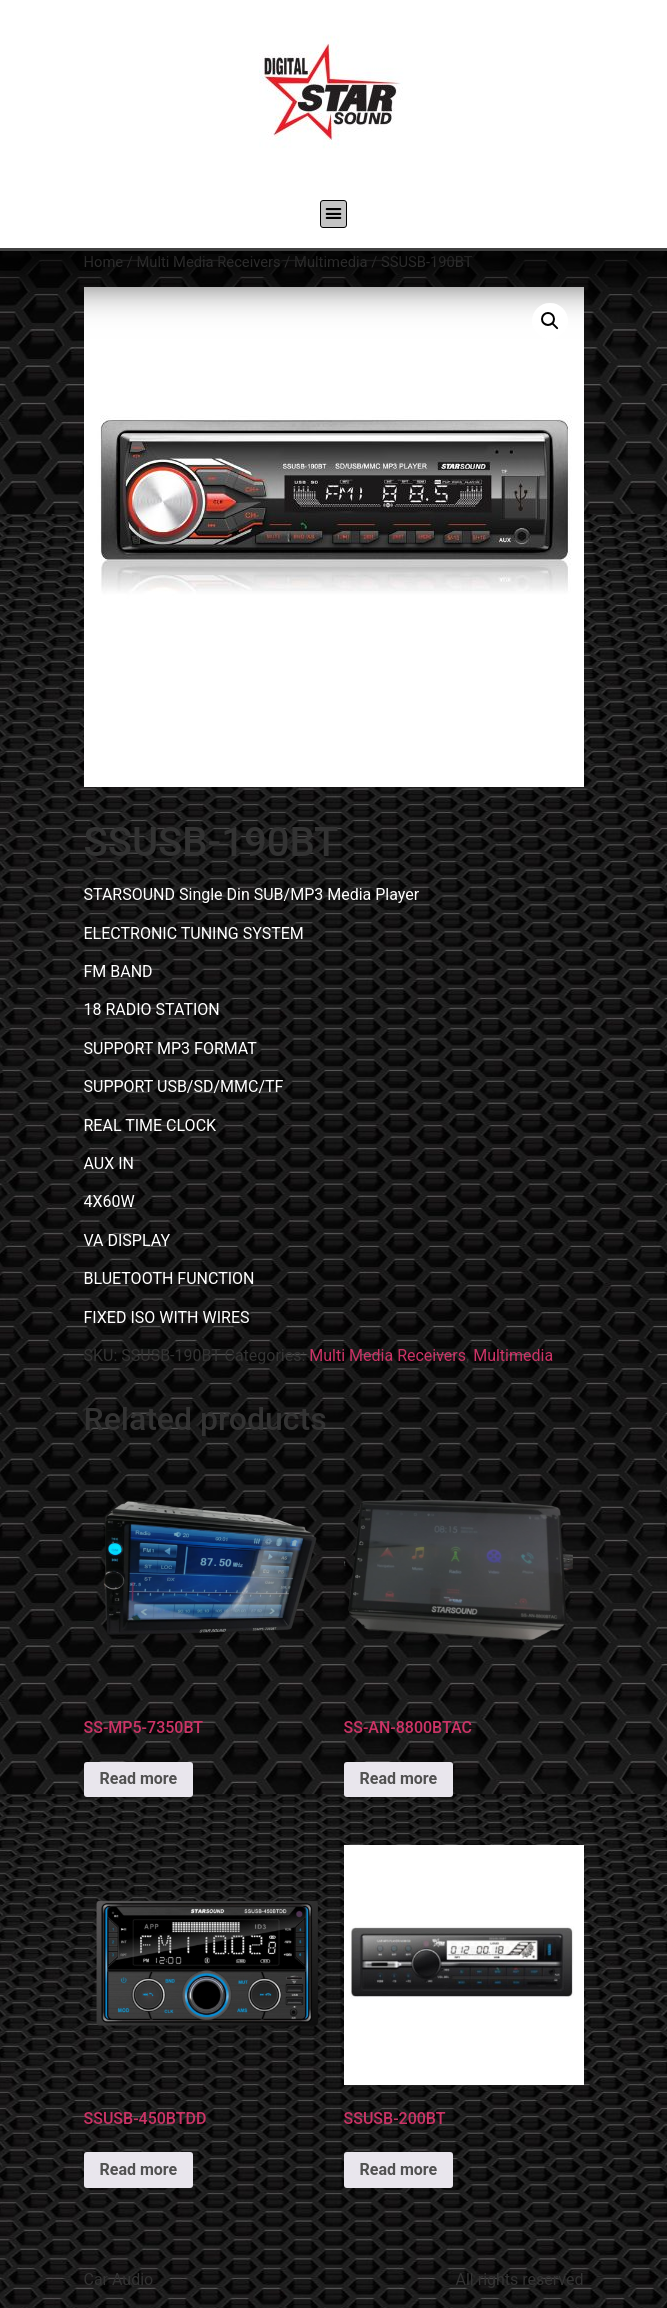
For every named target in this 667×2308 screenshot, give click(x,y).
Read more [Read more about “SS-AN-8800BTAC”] (399, 1778)
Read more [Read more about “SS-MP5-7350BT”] (139, 1778)
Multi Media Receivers (208, 262)
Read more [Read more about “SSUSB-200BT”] (399, 2169)
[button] (334, 214)
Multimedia (331, 262)
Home (104, 262)
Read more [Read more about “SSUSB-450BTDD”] (139, 2169)
